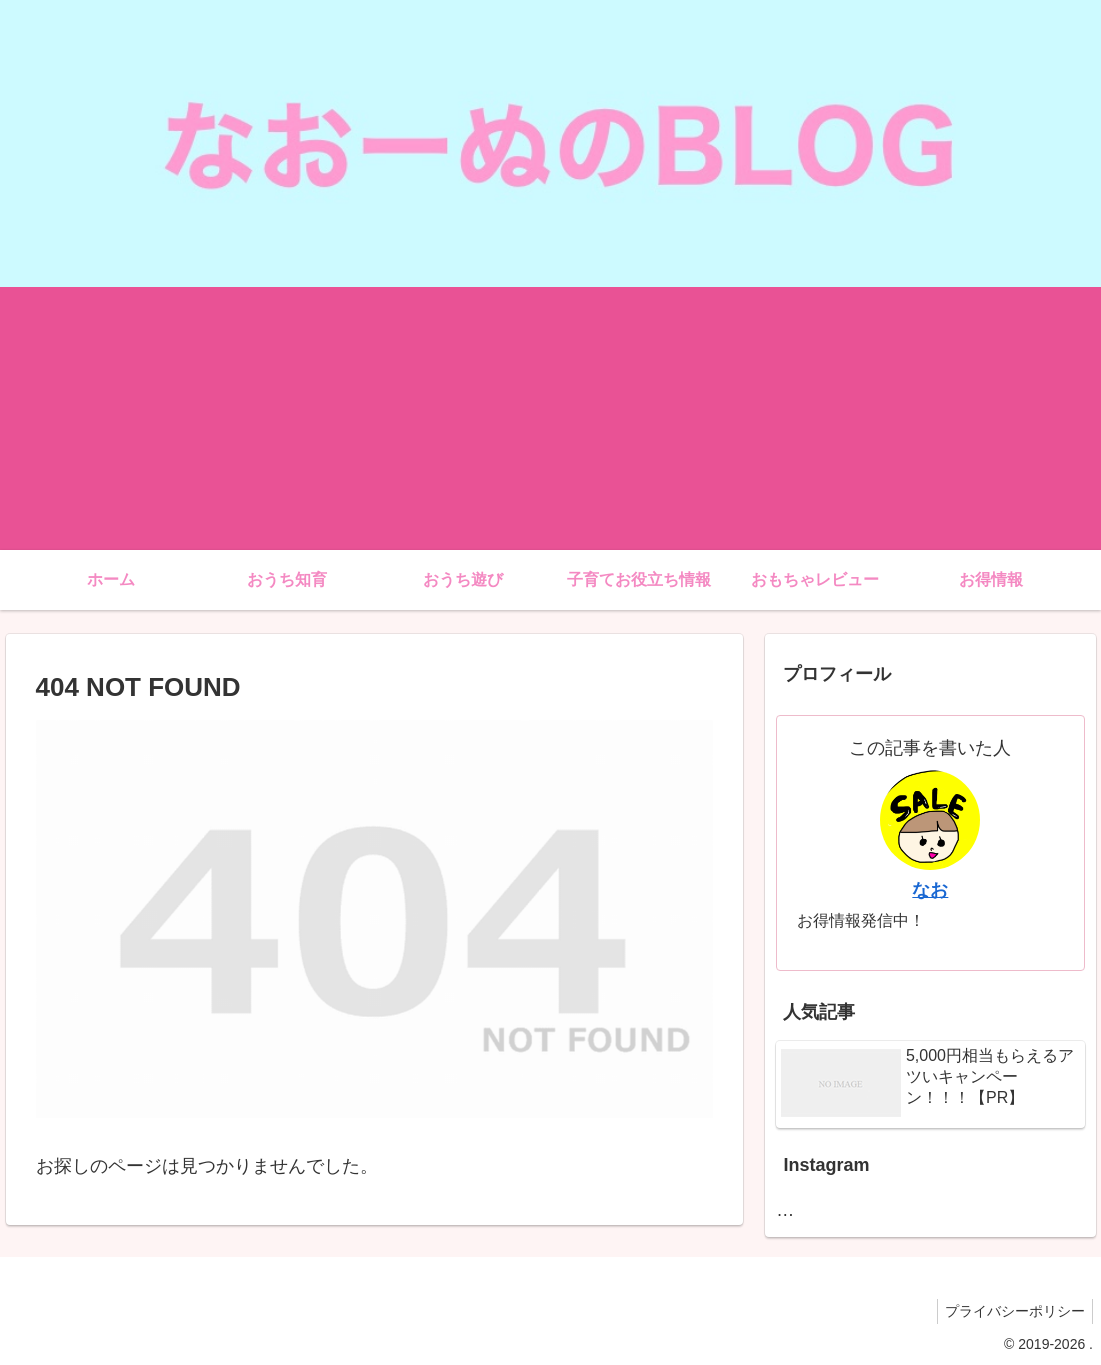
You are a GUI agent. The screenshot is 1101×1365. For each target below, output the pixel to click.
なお (930, 890)
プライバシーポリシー (1012, 1311)
